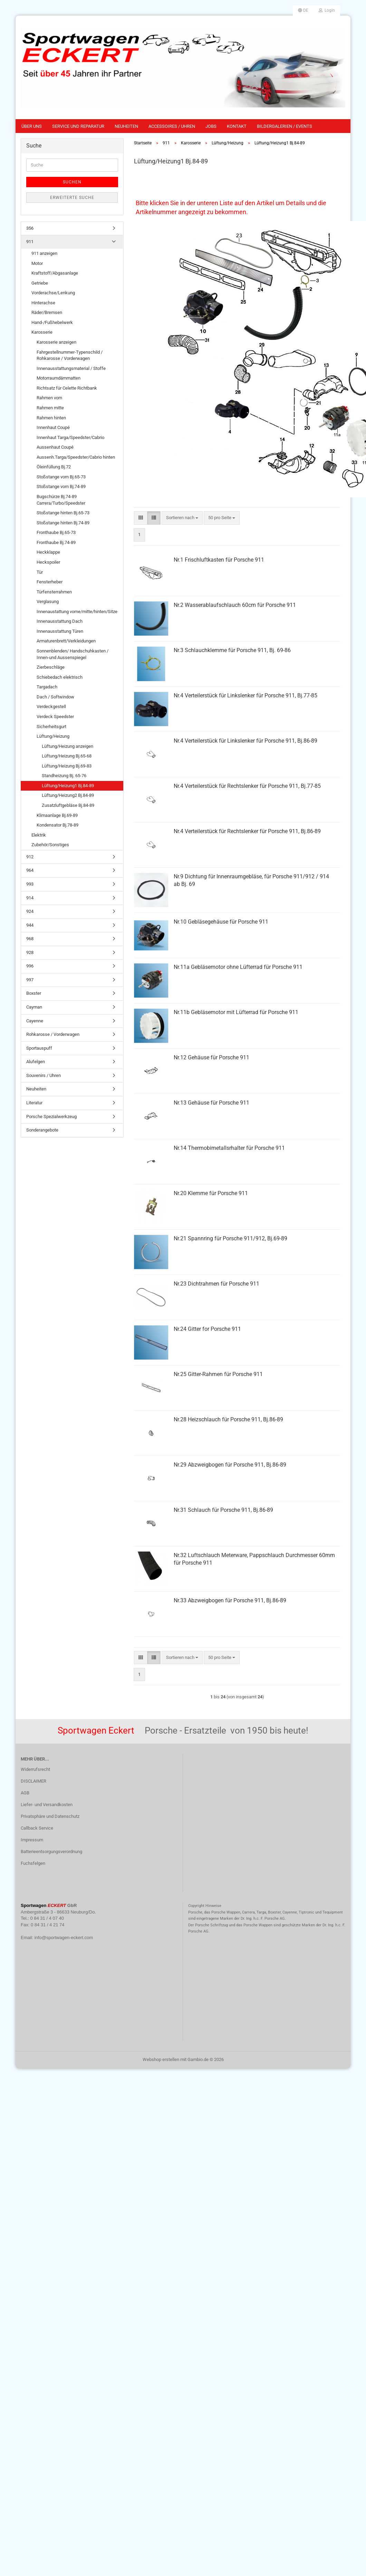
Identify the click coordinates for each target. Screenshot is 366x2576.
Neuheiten (126, 126)
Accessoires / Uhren (171, 126)
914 (29, 897)
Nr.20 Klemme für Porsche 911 (211, 1193)
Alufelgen (35, 1061)
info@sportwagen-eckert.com (64, 1937)
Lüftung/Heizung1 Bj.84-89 (68, 785)
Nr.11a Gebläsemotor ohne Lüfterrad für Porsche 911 (238, 967)
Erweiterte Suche (72, 197)
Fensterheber (49, 581)
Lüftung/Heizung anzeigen (67, 746)
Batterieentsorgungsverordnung (51, 1851)
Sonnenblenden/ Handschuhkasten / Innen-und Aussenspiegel (72, 654)
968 (29, 938)
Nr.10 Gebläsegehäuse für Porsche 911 (221, 921)
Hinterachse (43, 302)
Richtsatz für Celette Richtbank (67, 388)
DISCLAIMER (33, 1781)
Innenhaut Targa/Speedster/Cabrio (70, 437)
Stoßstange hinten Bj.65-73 (63, 512)
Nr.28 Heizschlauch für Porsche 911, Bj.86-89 (228, 1419)
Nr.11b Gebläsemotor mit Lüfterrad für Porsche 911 (236, 1012)
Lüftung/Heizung (53, 736)
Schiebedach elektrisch (60, 677)
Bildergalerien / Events (284, 126)
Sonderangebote (42, 1130)
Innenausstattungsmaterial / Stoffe (71, 368)
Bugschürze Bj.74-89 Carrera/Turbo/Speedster (61, 500)
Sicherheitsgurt (51, 726)
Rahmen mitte (50, 407)
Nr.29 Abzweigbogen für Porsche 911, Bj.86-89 (230, 1464)
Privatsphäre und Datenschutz (50, 1816)
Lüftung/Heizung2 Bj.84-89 (68, 795)
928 (29, 952)
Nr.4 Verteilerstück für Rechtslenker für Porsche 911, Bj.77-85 (247, 786)
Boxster (33, 993)
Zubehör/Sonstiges (50, 844)
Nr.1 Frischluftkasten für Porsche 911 (219, 559)
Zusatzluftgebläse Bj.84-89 (68, 805)
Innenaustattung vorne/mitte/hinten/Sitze (77, 611)
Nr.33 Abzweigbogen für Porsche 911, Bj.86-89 (230, 1600)
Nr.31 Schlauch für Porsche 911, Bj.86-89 (223, 1510)
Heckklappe (48, 552)
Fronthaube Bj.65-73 (56, 532)
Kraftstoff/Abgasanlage (54, 273)
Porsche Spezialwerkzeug (51, 1116)
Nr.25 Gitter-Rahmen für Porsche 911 (218, 1374)
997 (29, 979)
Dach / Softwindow (55, 696)
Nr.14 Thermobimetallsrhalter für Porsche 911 (229, 1148)
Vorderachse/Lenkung (53, 292)
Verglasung (48, 601)
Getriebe (39, 283)
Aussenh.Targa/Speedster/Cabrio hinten (76, 457)
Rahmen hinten (51, 417)
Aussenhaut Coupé (55, 447)
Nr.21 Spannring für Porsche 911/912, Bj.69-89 (230, 1238)
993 (29, 884)
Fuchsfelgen (33, 1863)
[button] (303, 10)
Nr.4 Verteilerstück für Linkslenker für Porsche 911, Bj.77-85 (245, 695)
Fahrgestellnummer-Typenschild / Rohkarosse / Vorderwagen (70, 355)
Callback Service (37, 1828)
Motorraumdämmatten (58, 378)
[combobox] (182, 518)
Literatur (34, 1102)
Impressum (32, 1839)
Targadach (47, 686)
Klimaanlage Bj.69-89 (57, 815)
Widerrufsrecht (35, 1769)
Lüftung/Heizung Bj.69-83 (67, 766)
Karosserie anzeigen (56, 342)
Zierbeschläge (51, 667)
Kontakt (237, 126)
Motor (37, 263)
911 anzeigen (44, 253)
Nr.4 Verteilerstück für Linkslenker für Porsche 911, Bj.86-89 (245, 740)
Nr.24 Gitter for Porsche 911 (207, 1329)
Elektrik (38, 835)
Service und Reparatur (78, 126)
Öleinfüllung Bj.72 (54, 466)
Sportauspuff (39, 1048)
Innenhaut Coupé (53, 427)
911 (29, 241)
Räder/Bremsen (46, 312)
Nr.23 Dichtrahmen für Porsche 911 (216, 1283)
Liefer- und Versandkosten (47, 1804)
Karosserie (41, 332)
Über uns (31, 126)
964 (29, 870)
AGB (25, 1792)
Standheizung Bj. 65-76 (64, 775)
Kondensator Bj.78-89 (57, 825)
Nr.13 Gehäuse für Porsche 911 (211, 1102)
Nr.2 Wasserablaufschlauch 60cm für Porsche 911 (235, 605)
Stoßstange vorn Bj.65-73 (61, 476)
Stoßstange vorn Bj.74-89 (61, 486)
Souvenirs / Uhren (43, 1075)
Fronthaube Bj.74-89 (56, 542)
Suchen (72, 182)
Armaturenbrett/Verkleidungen (66, 640)
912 (29, 856)
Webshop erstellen (161, 2059)
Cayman (34, 1007)
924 (29, 911)
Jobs (210, 126)
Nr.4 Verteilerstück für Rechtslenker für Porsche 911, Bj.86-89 (247, 831)
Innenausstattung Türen (60, 631)
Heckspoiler (48, 562)
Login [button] (327, 10)
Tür (40, 572)
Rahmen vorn (49, 397)
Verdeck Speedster (55, 716)
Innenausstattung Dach (60, 621)
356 (29, 228)
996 (29, 966)
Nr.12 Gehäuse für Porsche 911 (211, 1057)
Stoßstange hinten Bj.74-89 (63, 522)
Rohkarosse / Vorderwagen (52, 1034)
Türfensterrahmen (54, 591)
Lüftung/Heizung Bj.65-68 (67, 756)
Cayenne (34, 1020)
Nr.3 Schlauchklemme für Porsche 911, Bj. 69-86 (232, 650)
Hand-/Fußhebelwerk (52, 322)
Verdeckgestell (51, 706)
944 (29, 925)
